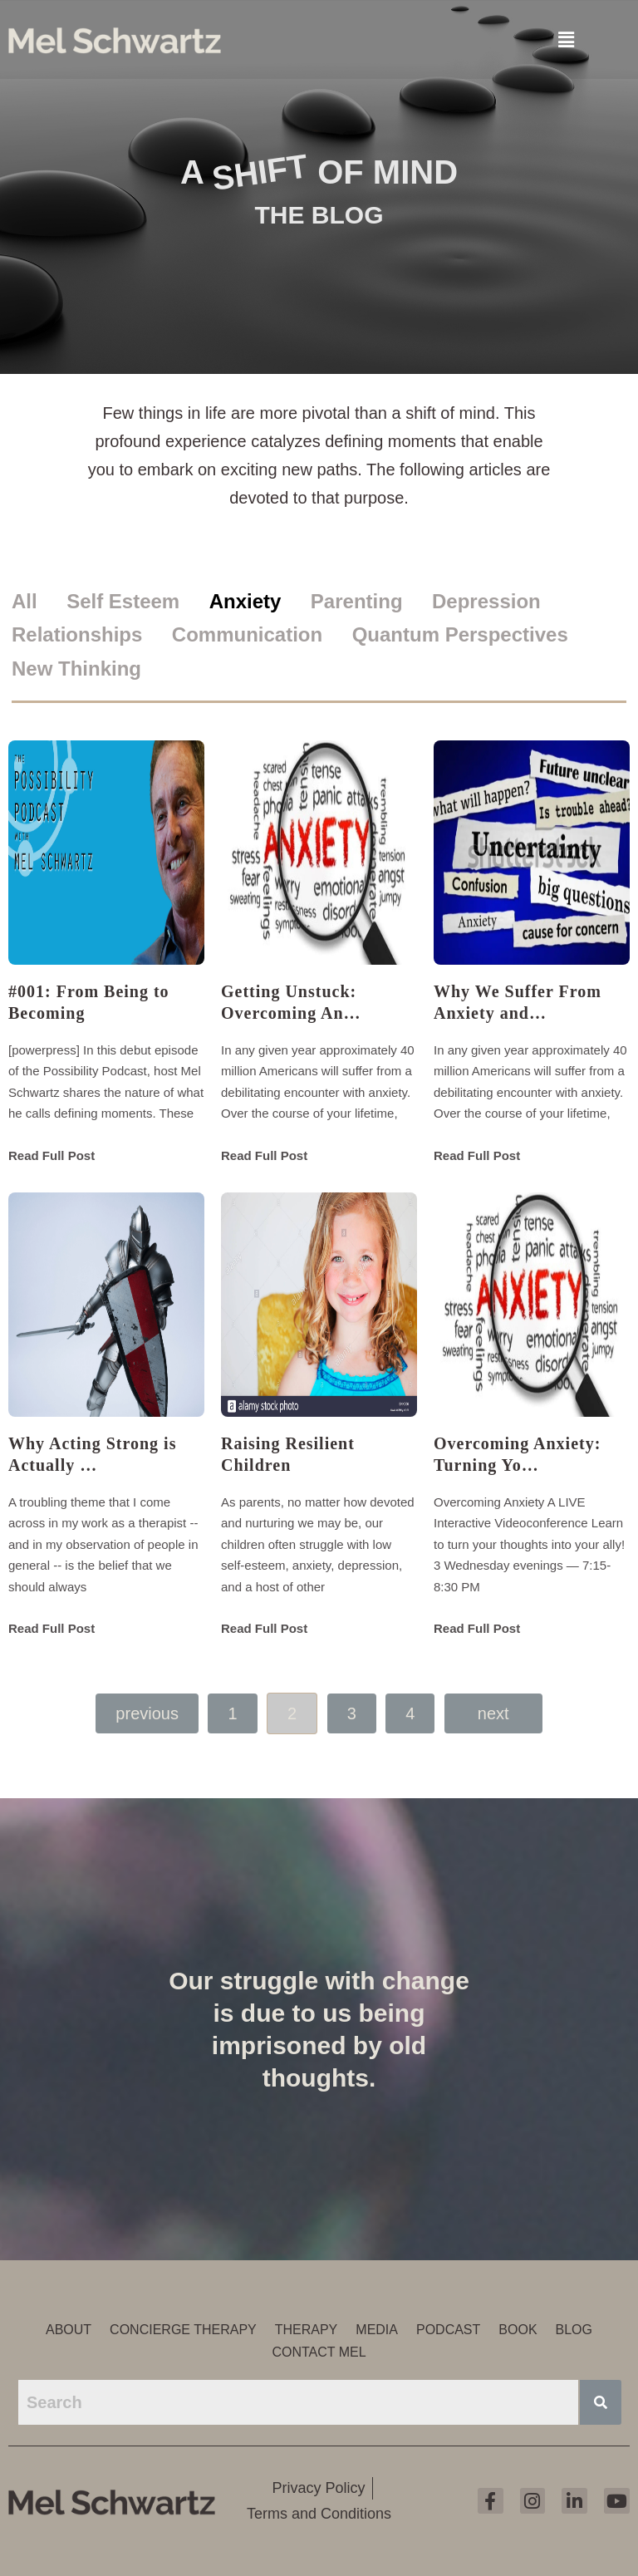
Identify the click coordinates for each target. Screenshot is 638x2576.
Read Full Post (51, 1155)
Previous (147, 1713)
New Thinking (76, 668)
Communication (247, 634)
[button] (566, 37)
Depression (486, 601)
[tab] (37, 602)
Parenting (357, 601)
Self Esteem (122, 601)
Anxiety (245, 601)
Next (493, 1713)
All (24, 601)
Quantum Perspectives (460, 634)
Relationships (77, 634)
